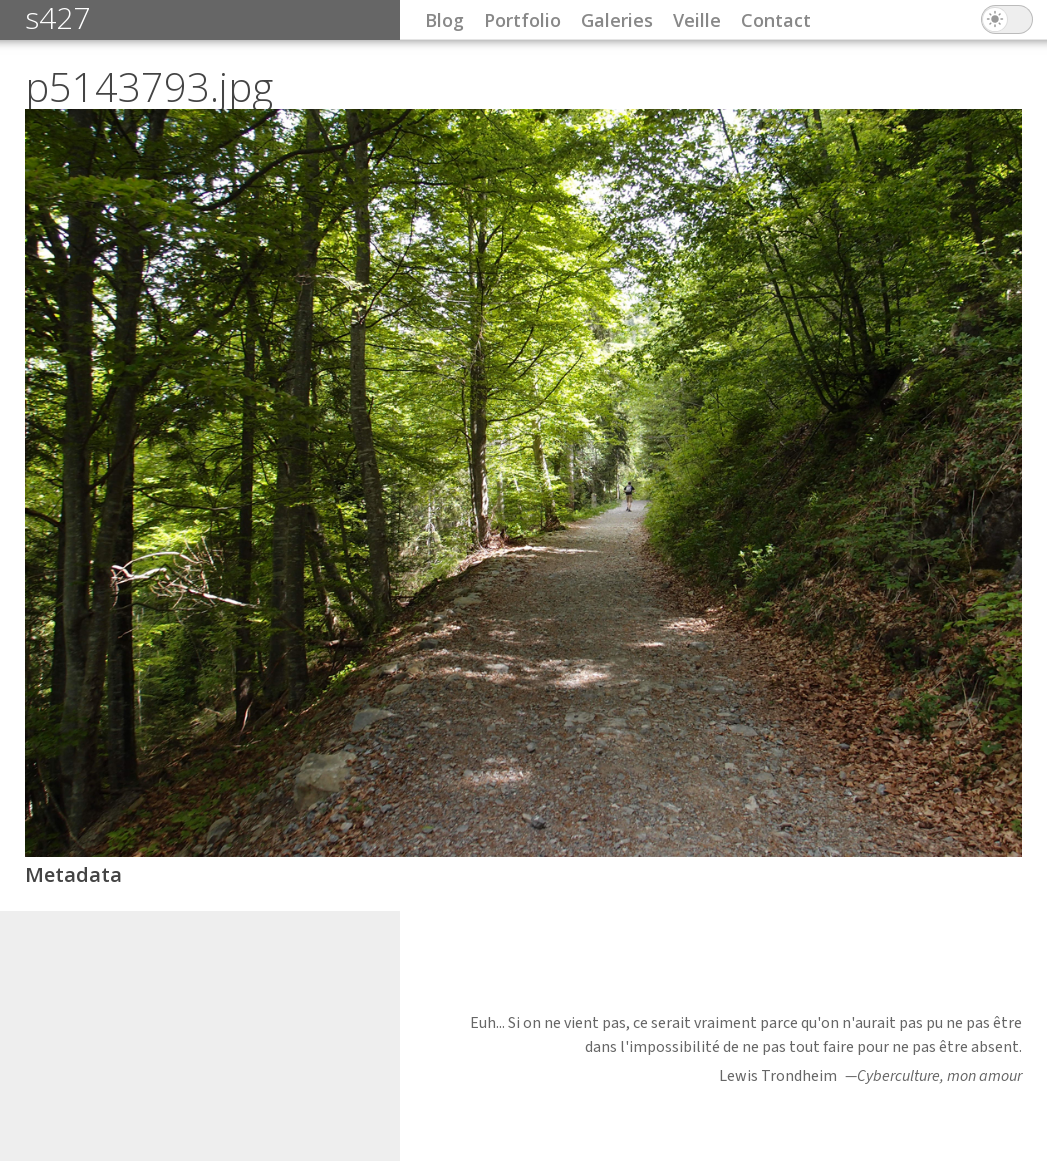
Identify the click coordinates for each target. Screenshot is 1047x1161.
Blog (444, 20)
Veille (697, 20)
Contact (776, 20)
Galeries (617, 20)
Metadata (73, 874)
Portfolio (522, 20)
